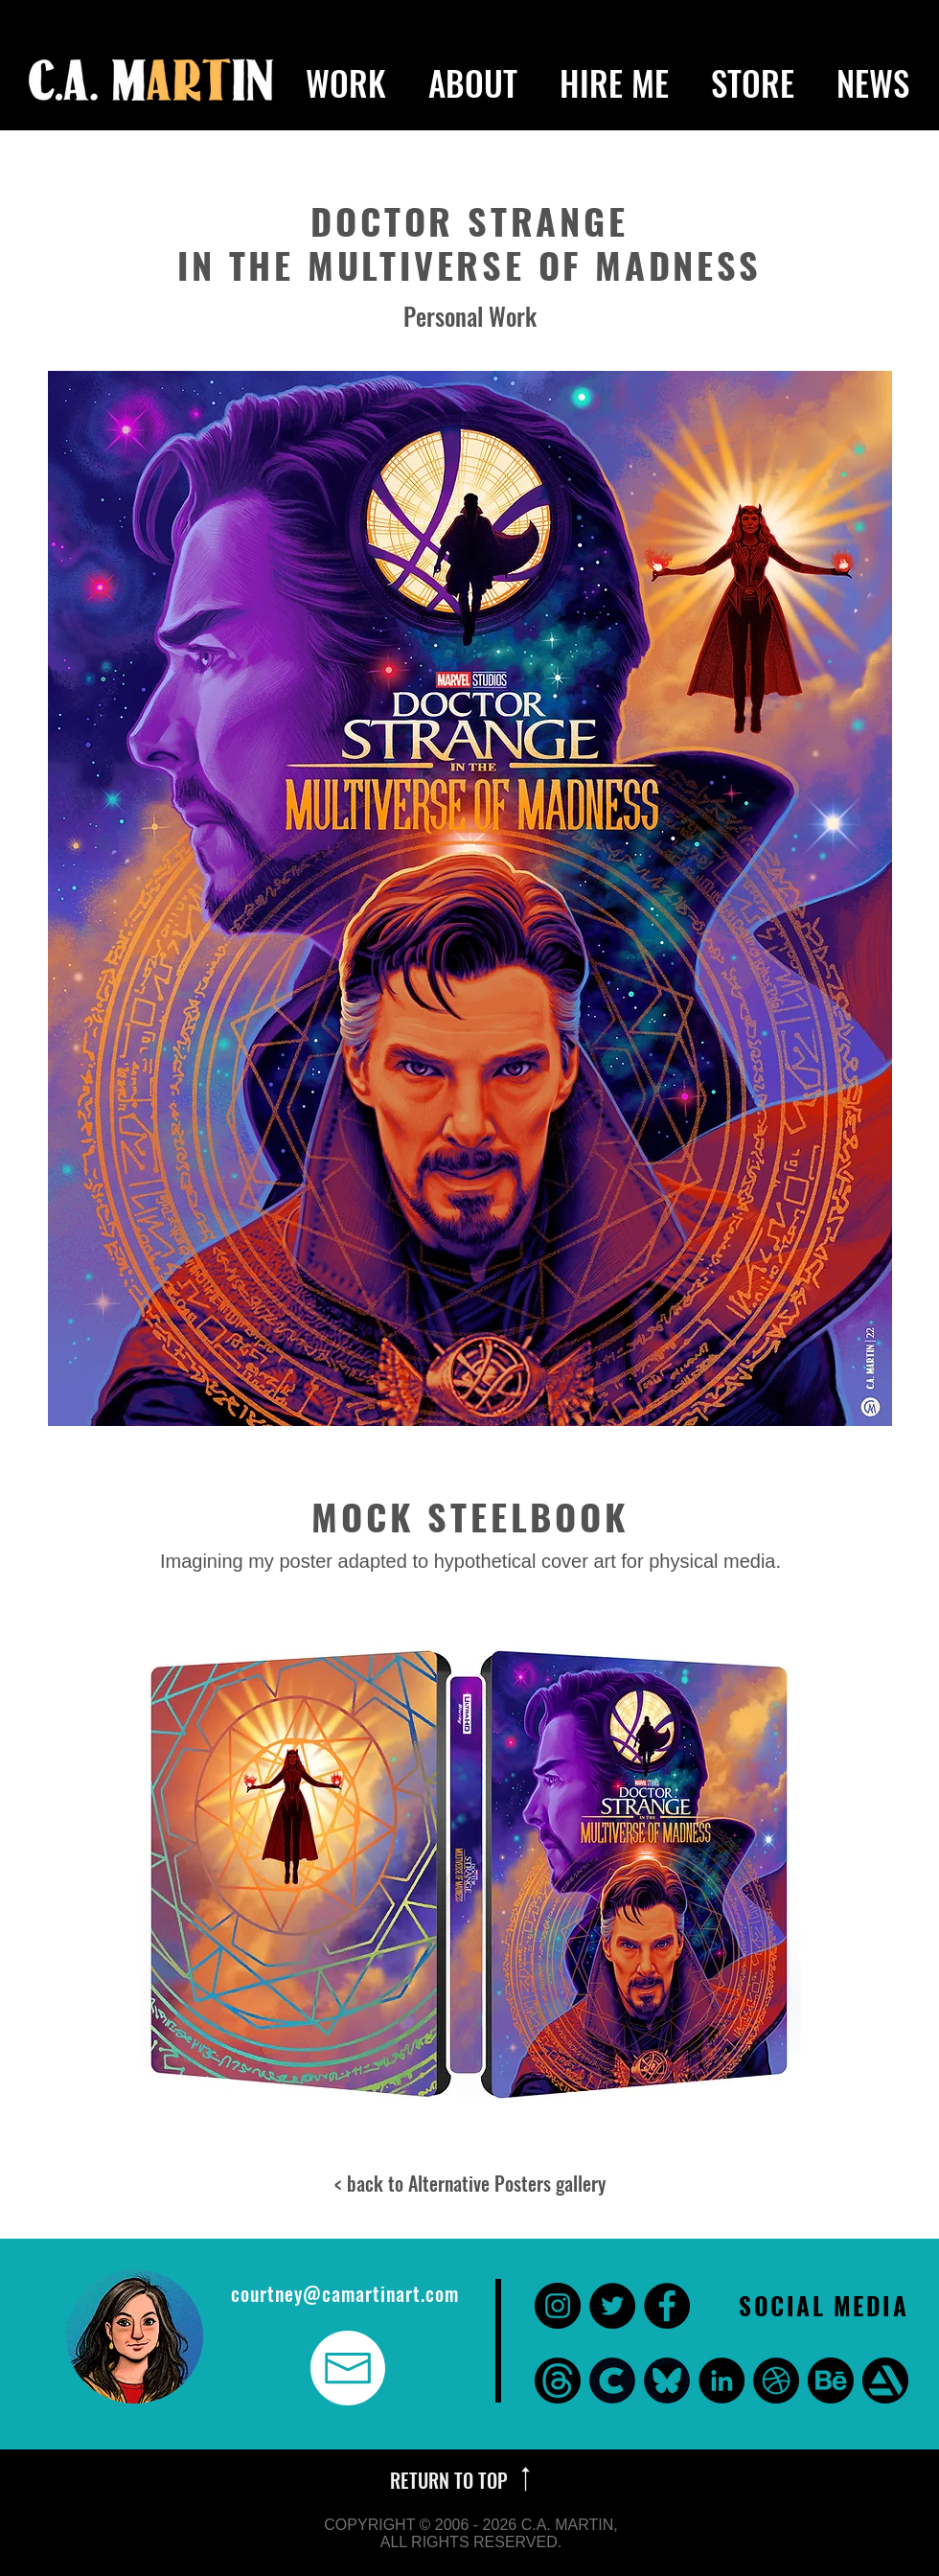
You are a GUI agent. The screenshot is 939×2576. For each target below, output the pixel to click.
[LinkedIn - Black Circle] (721, 2381)
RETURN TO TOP (451, 2480)
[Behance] (831, 2381)
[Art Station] (885, 2381)
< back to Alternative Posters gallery (470, 2183)
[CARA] (612, 2381)
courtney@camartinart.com (345, 2293)
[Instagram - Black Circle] (558, 2306)
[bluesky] (667, 2381)
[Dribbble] (776, 2381)
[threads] (558, 2381)
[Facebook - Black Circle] (667, 2306)
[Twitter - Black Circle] (612, 2306)
